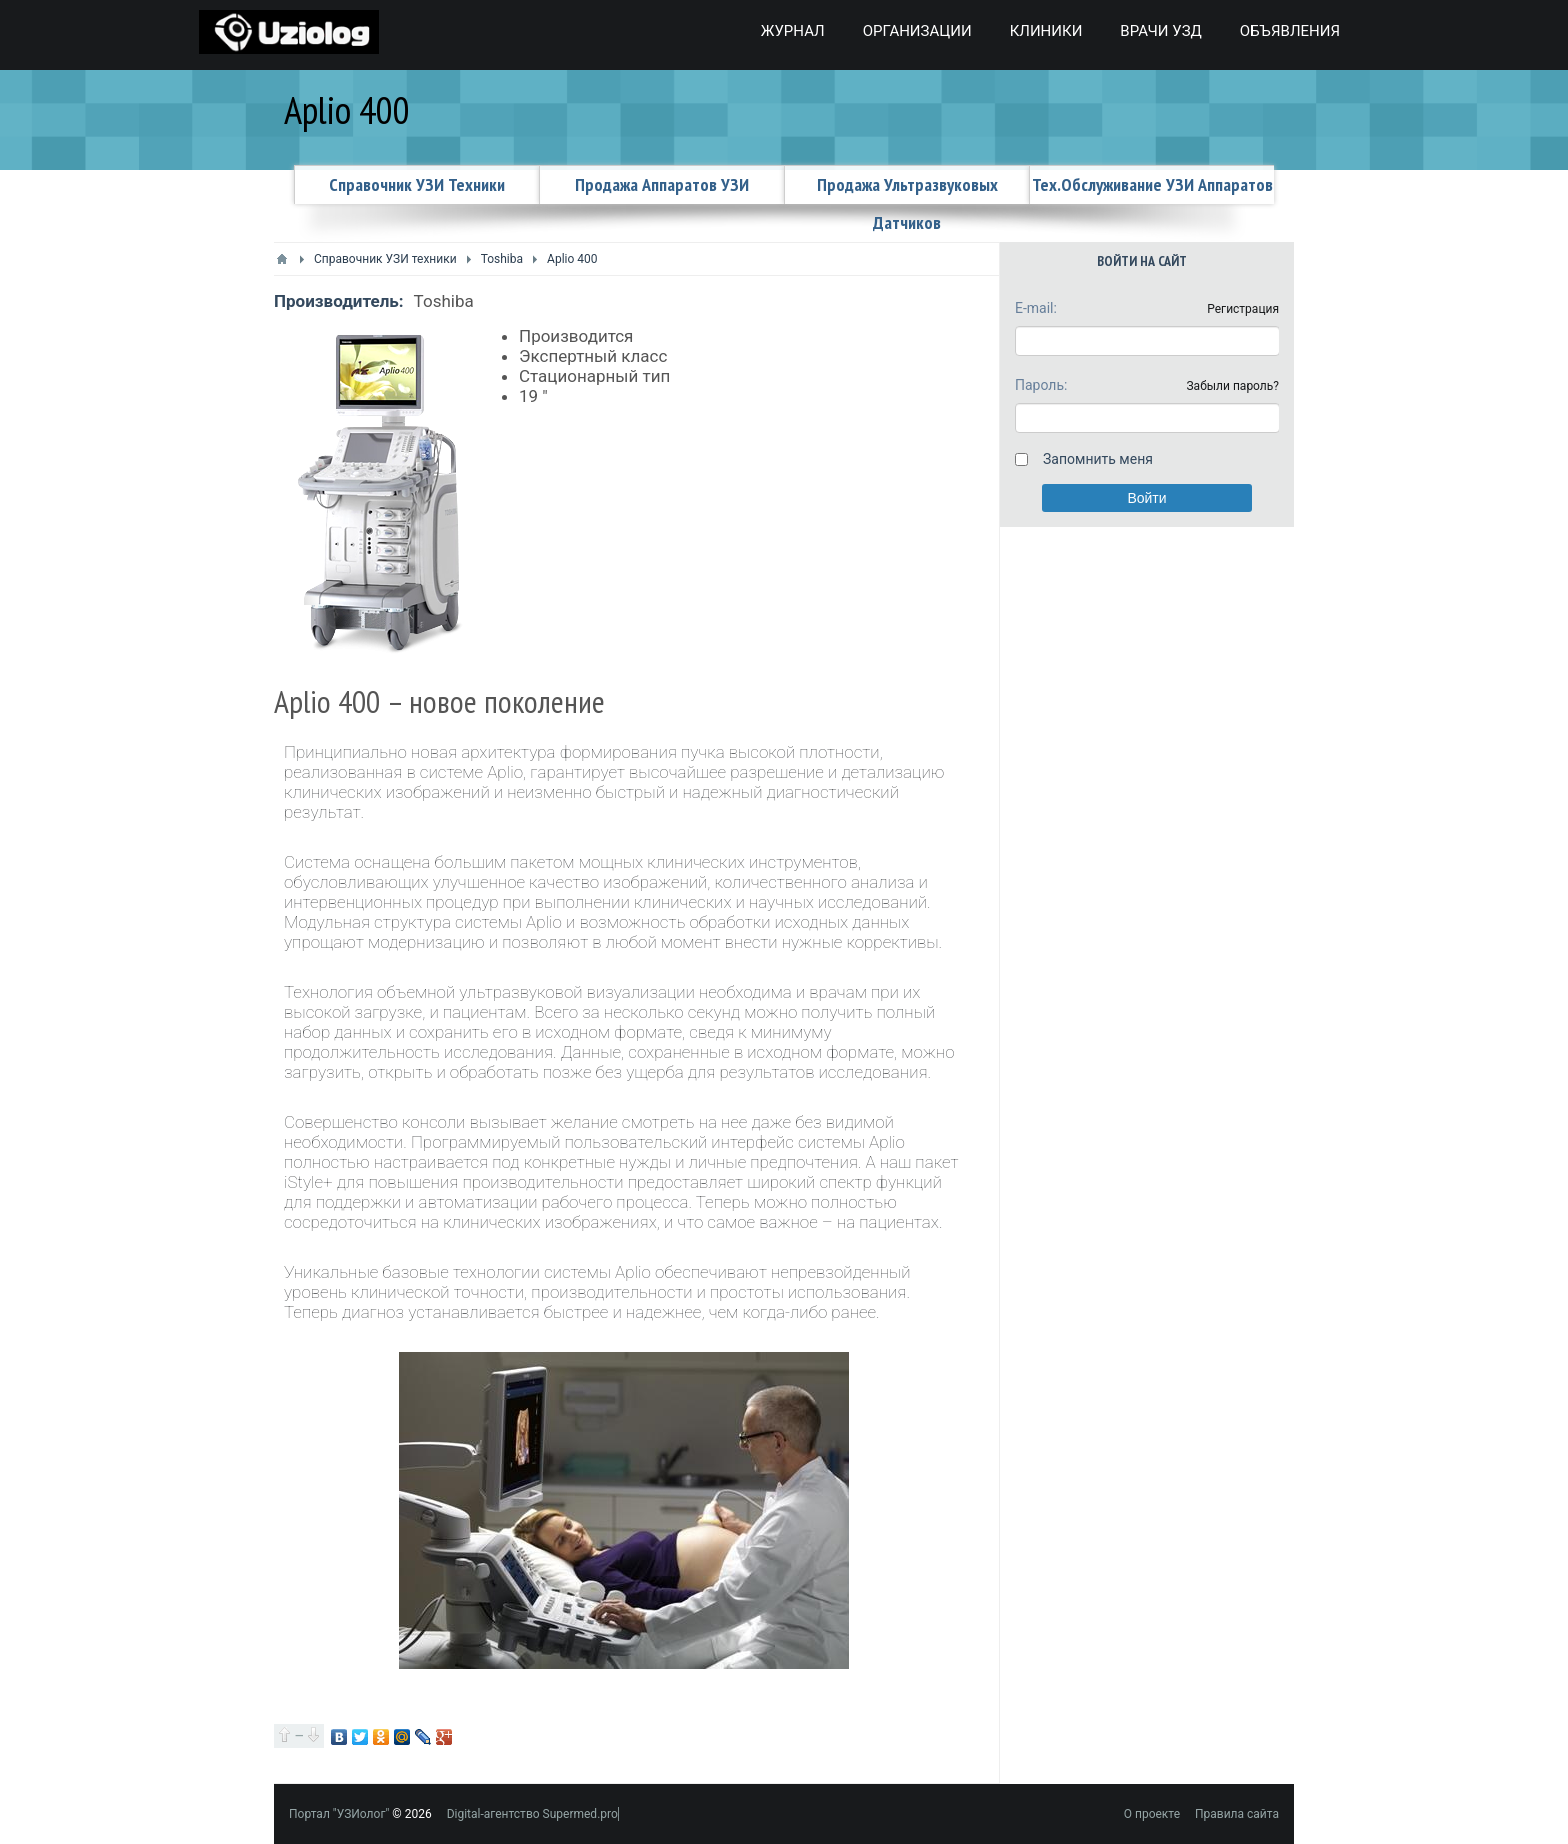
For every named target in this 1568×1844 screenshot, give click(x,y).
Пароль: (1041, 385)
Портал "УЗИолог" (339, 1814)
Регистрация (1243, 309)
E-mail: (1036, 308)
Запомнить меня (1098, 459)
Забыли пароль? (1232, 386)
